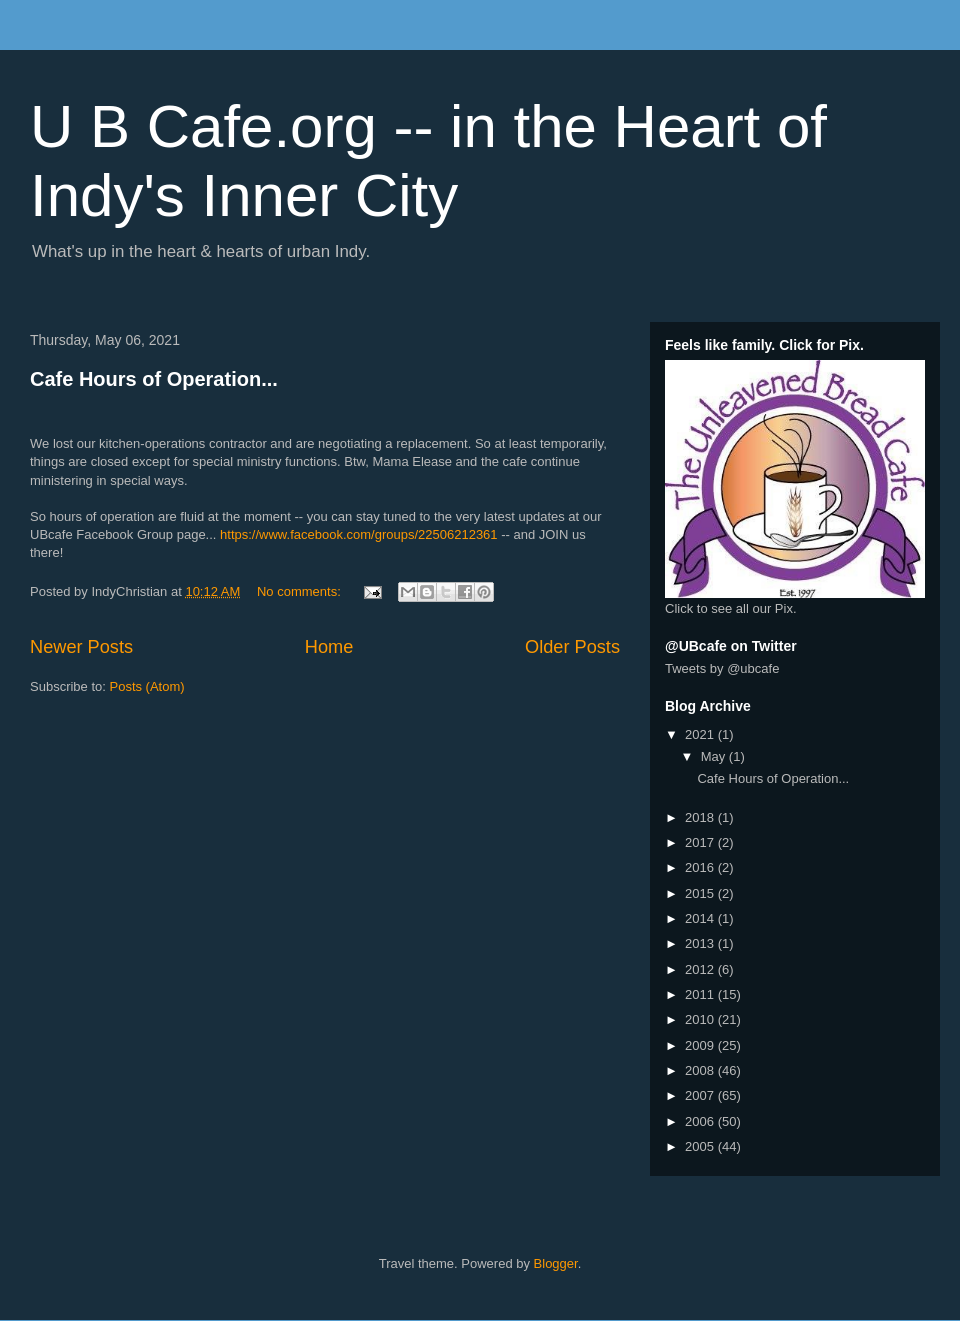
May (715, 756)
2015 (701, 893)
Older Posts (572, 647)
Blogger (556, 1263)
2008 (701, 1070)
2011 (701, 994)
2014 (701, 918)
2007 (701, 1095)
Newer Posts (81, 647)
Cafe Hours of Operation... (154, 379)
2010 (701, 1019)
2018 (701, 817)
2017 (701, 842)
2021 (701, 734)
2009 (701, 1045)
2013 (701, 943)
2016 (701, 867)
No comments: (300, 591)
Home (329, 647)
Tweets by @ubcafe (722, 668)
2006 (701, 1121)
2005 (701, 1146)
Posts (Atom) (147, 686)
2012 (701, 969)
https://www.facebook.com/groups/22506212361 (359, 534)
